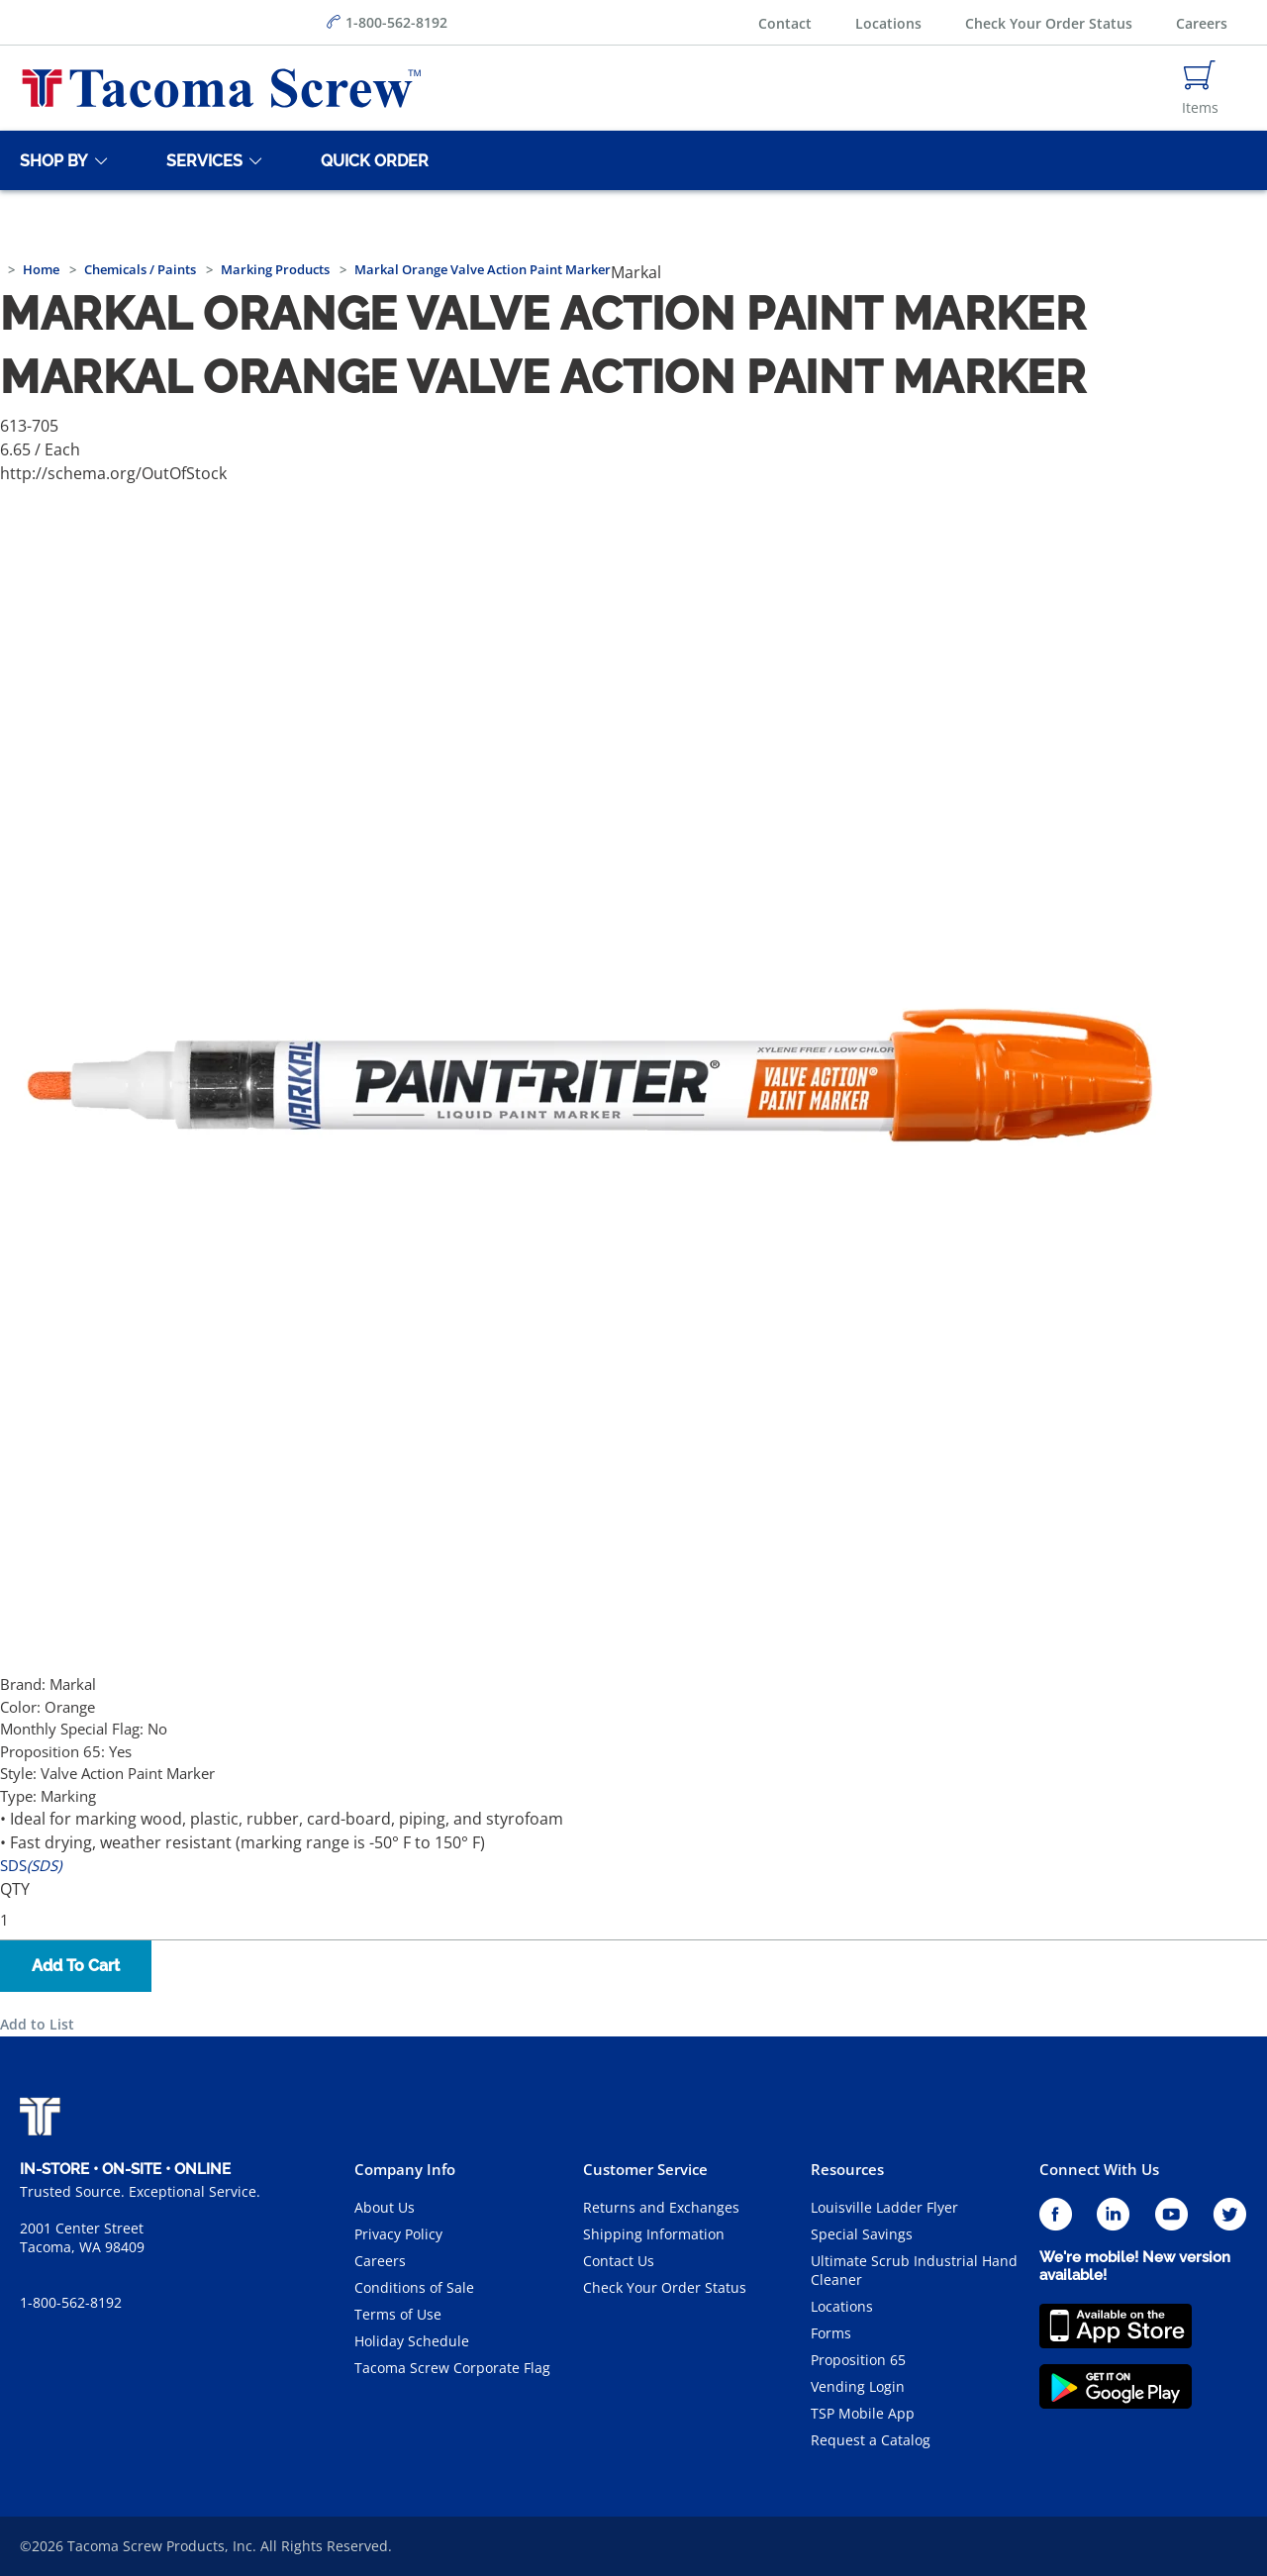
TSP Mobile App (863, 2413)
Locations (888, 23)
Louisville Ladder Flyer (884, 2207)
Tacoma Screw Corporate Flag (452, 2367)
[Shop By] (50, 160)
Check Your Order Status (1048, 23)
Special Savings (862, 2234)
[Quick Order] (371, 160)
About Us (384, 2207)
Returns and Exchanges (661, 2207)
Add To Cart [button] (76, 1965)
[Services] (200, 160)
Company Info (404, 2169)
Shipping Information (654, 2234)
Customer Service (645, 2169)
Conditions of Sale (414, 2287)
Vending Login (858, 2386)
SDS (30, 1865)
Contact (785, 23)
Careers (1201, 23)
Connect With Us (1099, 2169)
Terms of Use (397, 2314)
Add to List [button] (37, 2024)
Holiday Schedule (411, 2340)
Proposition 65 (858, 2359)
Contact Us (618, 2260)
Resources (847, 2169)
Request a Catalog (870, 2439)
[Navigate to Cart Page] (1200, 88)
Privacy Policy (398, 2234)
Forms (831, 2333)
